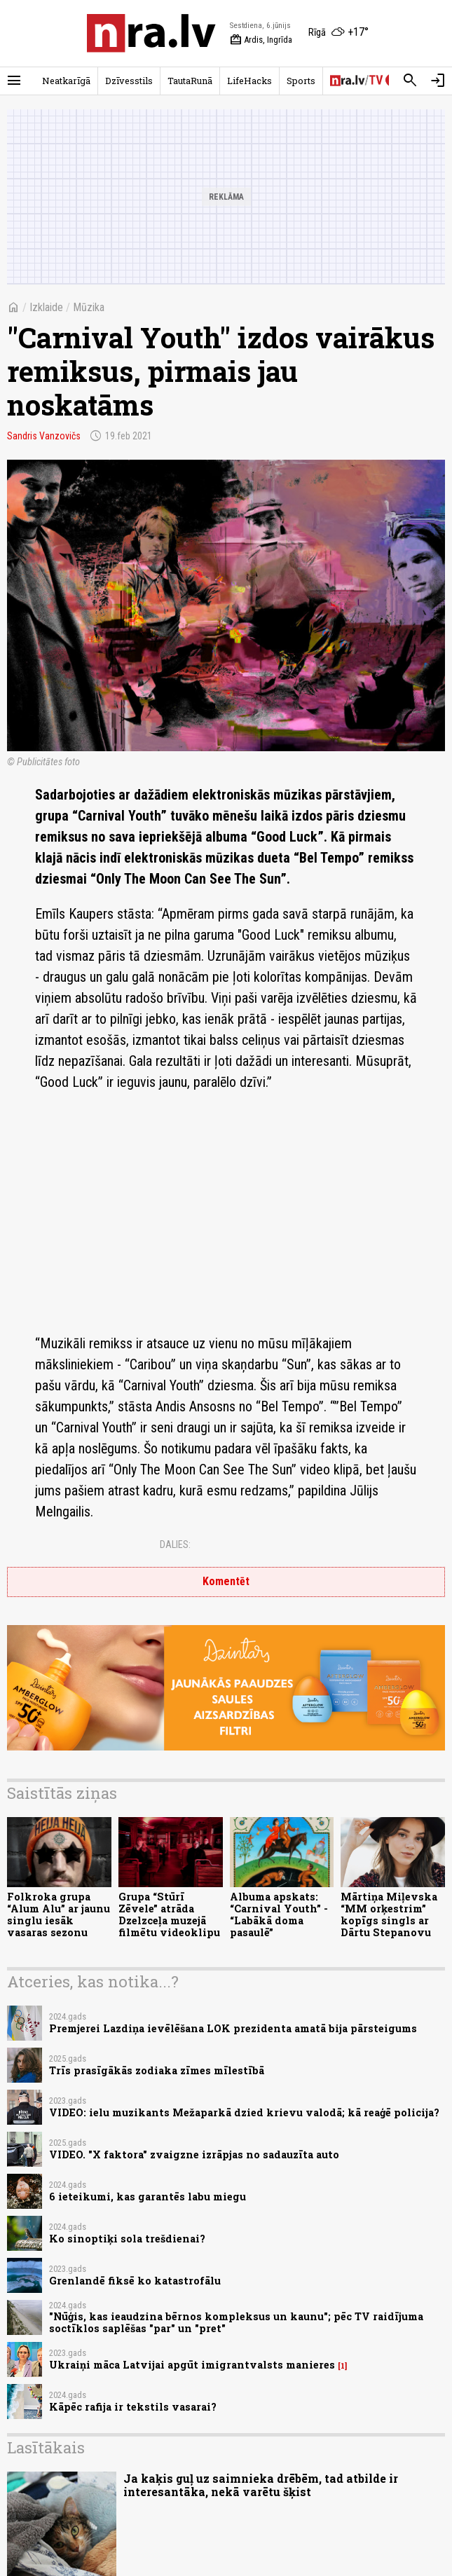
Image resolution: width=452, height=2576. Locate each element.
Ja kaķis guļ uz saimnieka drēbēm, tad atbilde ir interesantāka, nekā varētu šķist (260, 2485)
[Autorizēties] (438, 81)
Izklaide (46, 307)
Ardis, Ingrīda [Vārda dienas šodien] (261, 40)
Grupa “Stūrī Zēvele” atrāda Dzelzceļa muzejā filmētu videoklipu (169, 1915)
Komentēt (226, 1581)
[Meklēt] (410, 81)
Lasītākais (46, 2447)
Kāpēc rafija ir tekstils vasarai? (133, 2406)
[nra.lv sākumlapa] (151, 33)
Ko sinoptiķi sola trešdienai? (127, 2238)
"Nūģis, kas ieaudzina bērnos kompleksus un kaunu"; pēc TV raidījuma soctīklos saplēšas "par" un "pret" (236, 2322)
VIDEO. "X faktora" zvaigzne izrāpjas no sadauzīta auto (194, 2154)
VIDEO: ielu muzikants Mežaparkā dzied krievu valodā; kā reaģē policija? (244, 2112)
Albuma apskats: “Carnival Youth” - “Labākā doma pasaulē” (279, 1915)
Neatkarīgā (66, 80)
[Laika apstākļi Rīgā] (338, 33)
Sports (301, 80)
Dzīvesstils (129, 80)
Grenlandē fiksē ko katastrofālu (135, 2280)
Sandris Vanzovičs (44, 435)
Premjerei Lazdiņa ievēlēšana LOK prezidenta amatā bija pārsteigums (233, 2028)
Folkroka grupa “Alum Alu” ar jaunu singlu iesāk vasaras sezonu (58, 1915)
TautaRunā (189, 80)
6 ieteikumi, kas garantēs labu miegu (147, 2196)
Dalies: (175, 1544)
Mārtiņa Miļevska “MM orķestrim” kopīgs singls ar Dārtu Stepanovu (389, 1915)
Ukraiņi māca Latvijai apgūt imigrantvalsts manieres (192, 2364)
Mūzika (88, 307)
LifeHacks (249, 80)
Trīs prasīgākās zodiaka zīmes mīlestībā (156, 2070)
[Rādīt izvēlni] (14, 81)
